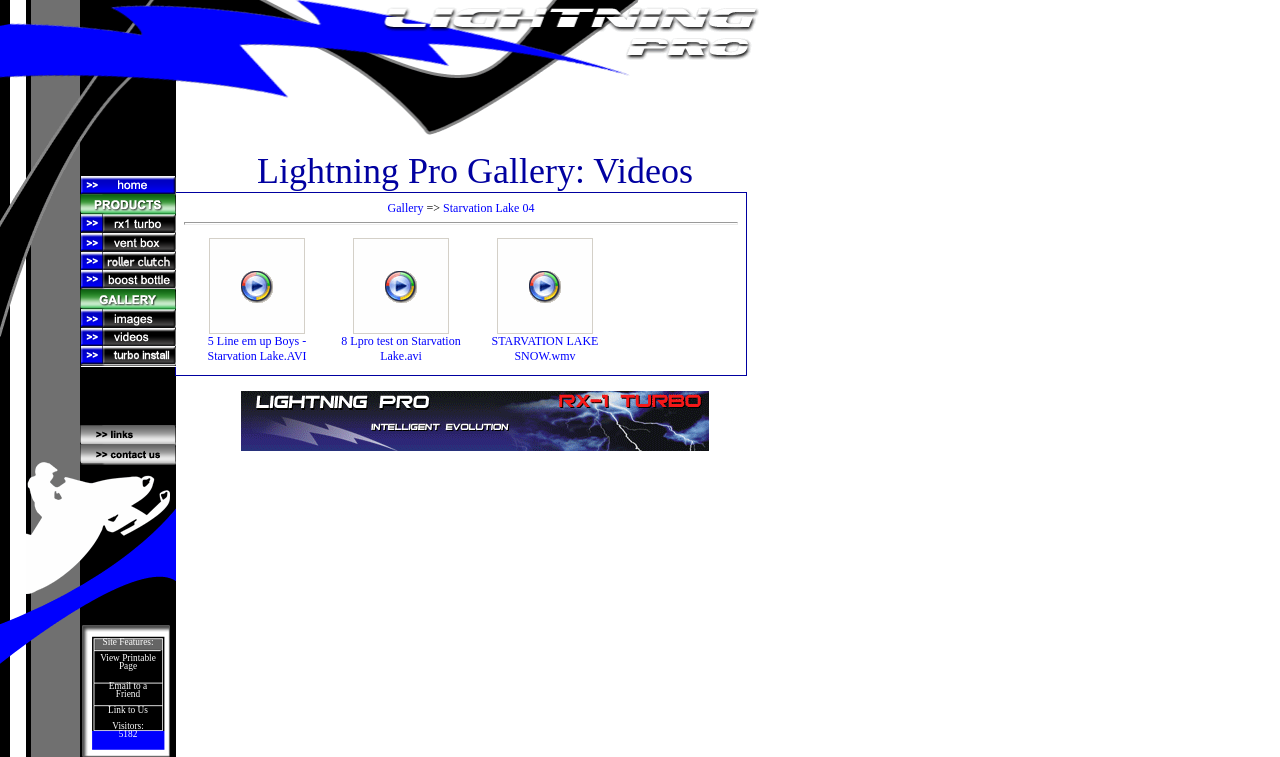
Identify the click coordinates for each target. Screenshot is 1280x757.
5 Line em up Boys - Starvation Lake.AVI (256, 343)
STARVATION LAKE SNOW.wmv (545, 343)
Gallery (406, 208)
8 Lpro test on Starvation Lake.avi (400, 343)
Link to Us (128, 710)
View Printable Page (128, 662)
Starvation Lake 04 (488, 208)
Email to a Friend (128, 690)
